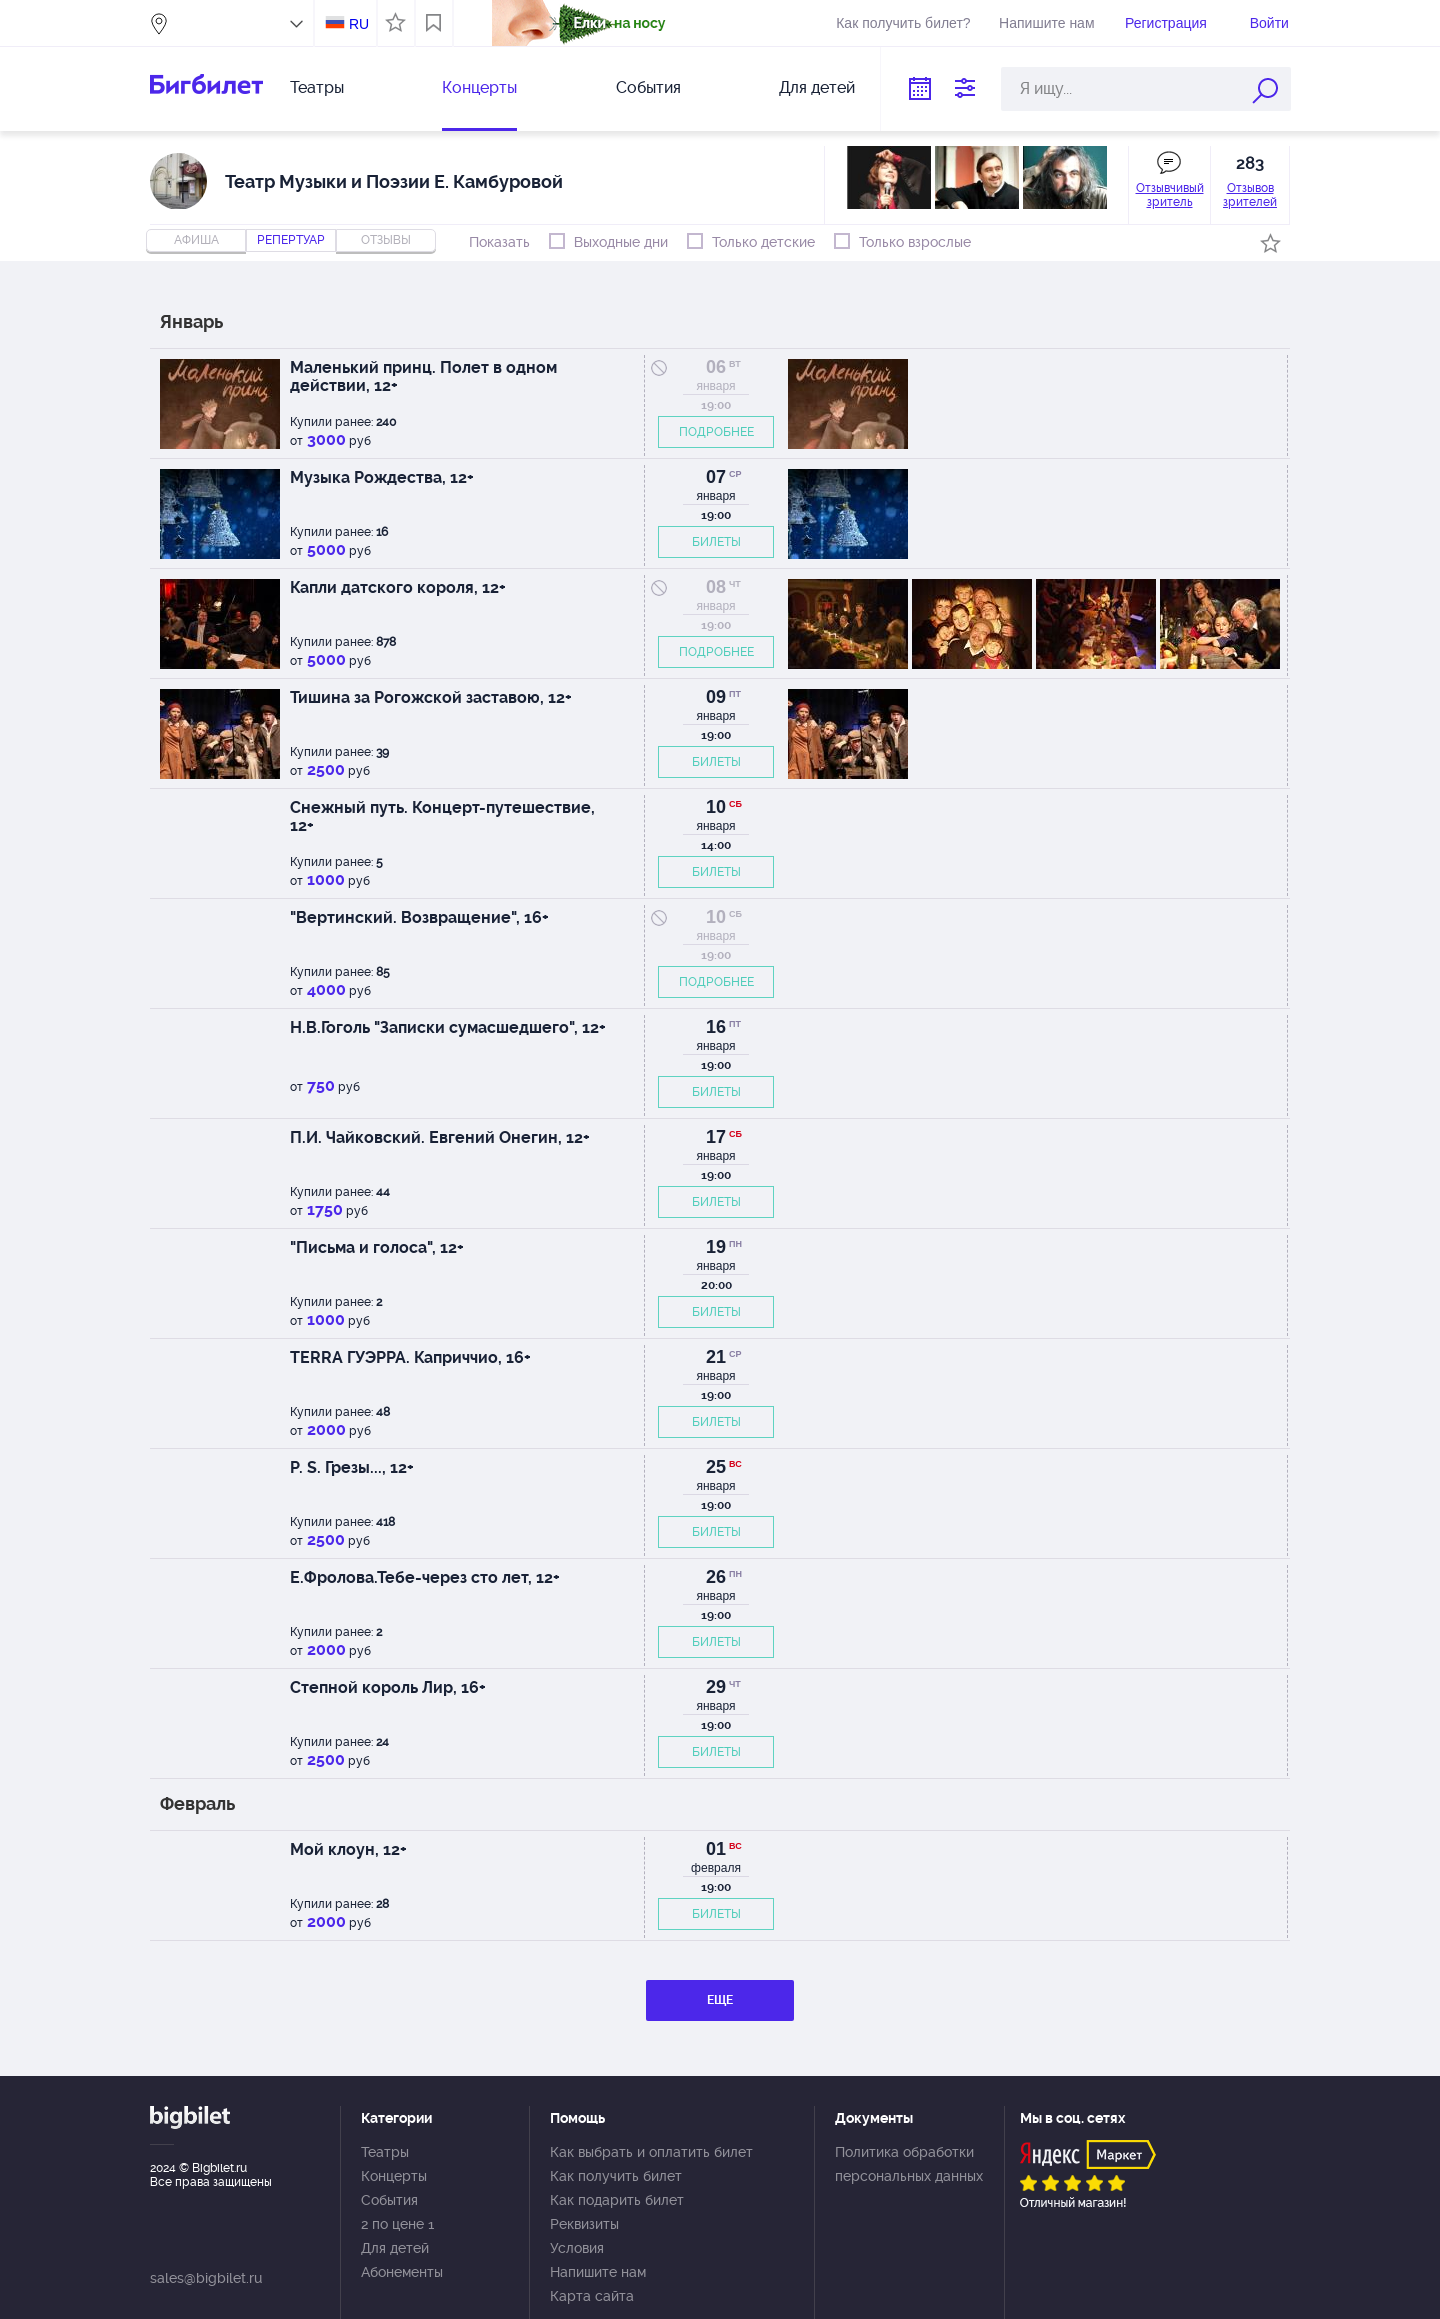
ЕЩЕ (720, 2000)
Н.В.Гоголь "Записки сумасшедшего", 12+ (448, 1027)
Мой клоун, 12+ (348, 1849)
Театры (317, 87)
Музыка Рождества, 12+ (382, 477)
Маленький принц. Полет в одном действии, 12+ (423, 376)
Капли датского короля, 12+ (398, 587)
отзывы (386, 240)
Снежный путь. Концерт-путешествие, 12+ (442, 816)
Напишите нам (1046, 23)
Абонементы (402, 2272)
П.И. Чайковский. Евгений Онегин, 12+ (440, 1137)
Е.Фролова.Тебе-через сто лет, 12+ (425, 1577)
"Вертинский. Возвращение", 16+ (419, 917)
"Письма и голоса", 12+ (377, 1247)
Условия (577, 2248)
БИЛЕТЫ (716, 542)
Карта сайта (592, 2296)
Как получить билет (616, 2176)
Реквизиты (584, 2224)
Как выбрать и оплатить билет (651, 2152)
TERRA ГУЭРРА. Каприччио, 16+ (410, 1357)
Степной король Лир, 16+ (388, 1687)
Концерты (479, 87)
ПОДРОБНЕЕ (716, 432)
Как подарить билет (617, 2200)
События (648, 87)
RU (359, 24)
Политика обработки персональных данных (909, 2164)
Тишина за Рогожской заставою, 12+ (431, 697)
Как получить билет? (903, 23)
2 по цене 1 (397, 2224)
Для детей (817, 87)
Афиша (196, 240)
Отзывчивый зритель (1170, 195)
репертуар (291, 240)
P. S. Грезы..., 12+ (352, 1467)
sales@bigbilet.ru (206, 2278)
